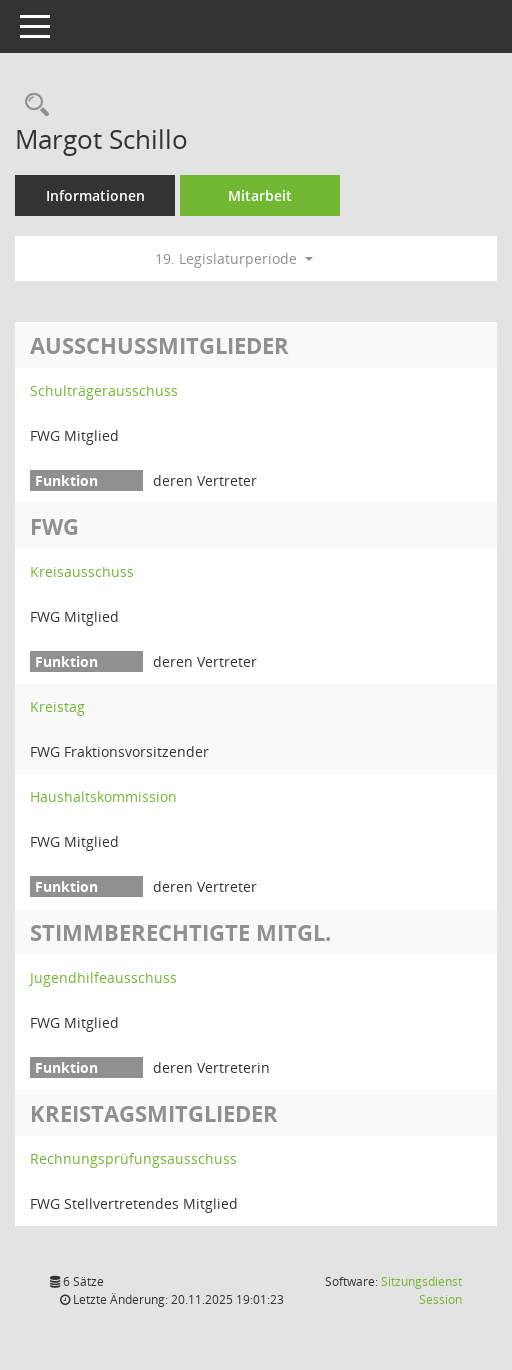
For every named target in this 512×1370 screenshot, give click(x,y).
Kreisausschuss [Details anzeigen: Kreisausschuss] (82, 571)
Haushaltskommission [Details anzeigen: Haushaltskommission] (103, 796)
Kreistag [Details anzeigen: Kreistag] (57, 706)
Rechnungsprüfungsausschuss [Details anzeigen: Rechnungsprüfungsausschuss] (133, 1158)
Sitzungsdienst (421, 1290)
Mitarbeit (260, 195)
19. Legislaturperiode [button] (234, 258)
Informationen (95, 195)
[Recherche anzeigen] (32, 105)
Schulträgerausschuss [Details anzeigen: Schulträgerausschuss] (104, 390)
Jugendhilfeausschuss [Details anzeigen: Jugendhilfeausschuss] (103, 977)
